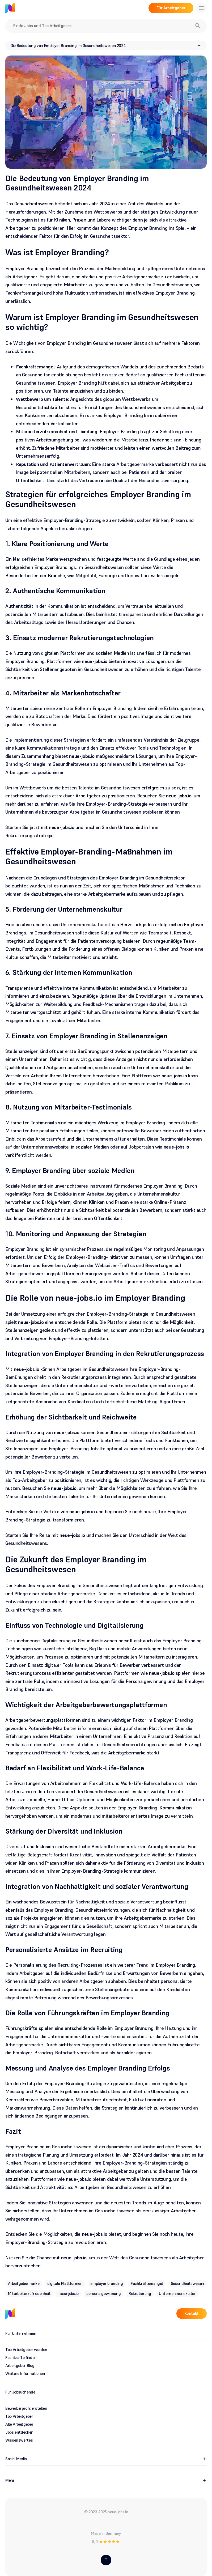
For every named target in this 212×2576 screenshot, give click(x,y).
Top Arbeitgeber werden (26, 2349)
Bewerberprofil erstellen (26, 2408)
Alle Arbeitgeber (19, 2424)
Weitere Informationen (25, 2373)
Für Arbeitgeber (170, 7)
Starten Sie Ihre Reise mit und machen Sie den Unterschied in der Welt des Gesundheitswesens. (95, 1539)
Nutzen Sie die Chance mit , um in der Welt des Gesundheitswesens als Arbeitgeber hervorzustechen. (104, 2262)
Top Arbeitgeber (19, 2416)
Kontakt (191, 2313)
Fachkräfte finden (21, 2357)
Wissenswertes (19, 2440)
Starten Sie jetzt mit (39, 827)
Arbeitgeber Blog (19, 2365)
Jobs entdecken (19, 2432)
